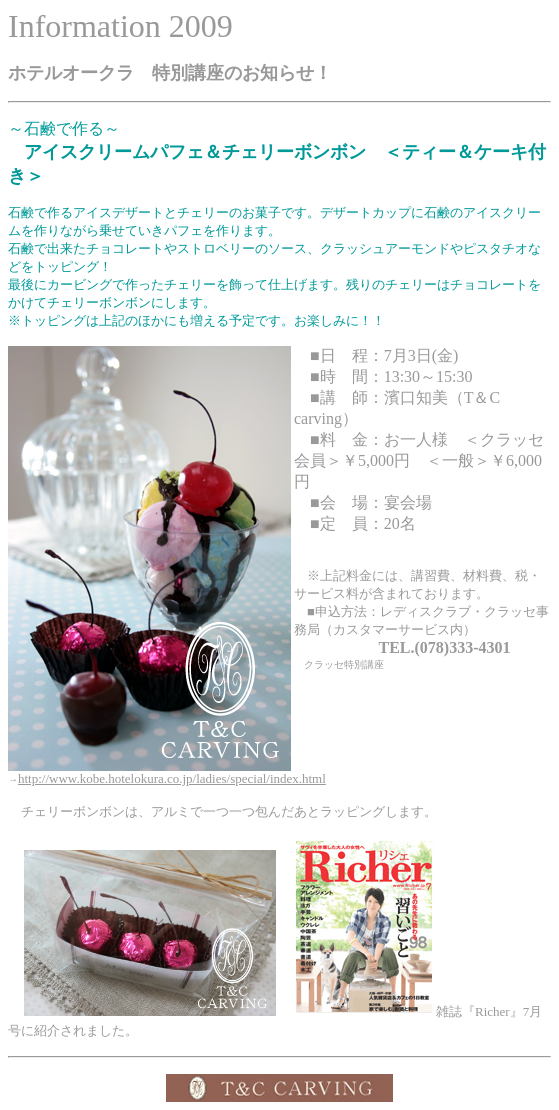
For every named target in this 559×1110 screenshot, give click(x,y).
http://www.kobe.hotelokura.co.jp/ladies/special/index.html (172, 778)
